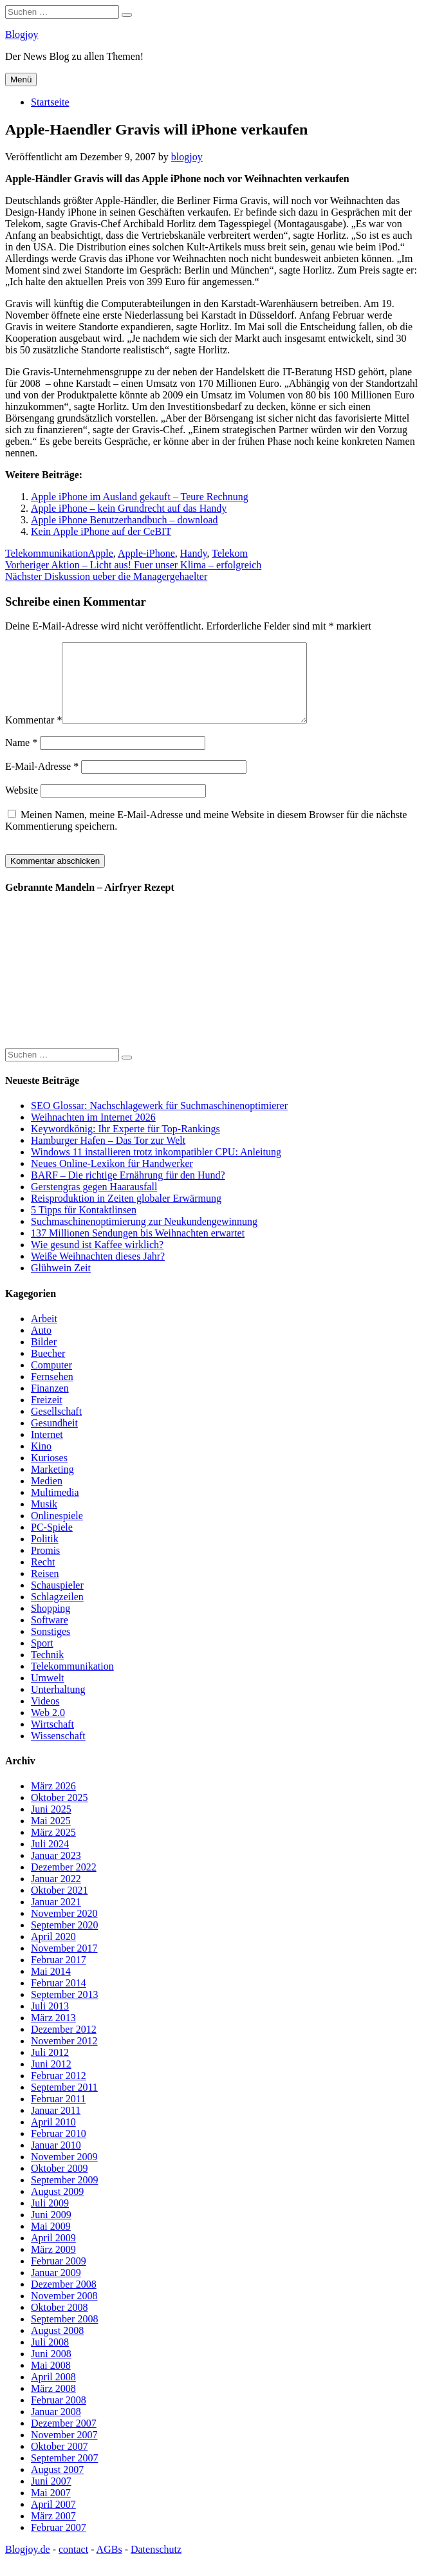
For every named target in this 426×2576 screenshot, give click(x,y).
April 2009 (53, 2253)
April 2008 (53, 2392)
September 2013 (64, 2009)
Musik (44, 1519)
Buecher (48, 1368)
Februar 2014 (58, 1998)
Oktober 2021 (59, 1905)
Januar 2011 (55, 2125)
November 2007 (64, 2450)
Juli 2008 (50, 2357)
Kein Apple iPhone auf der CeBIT (101, 531)
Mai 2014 (51, 1986)
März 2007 (53, 2531)
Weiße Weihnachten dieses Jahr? (98, 1271)
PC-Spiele (52, 1542)
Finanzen (50, 1403)
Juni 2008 (51, 2369)
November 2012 (64, 2056)
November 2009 (64, 2172)
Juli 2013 (50, 2021)
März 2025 (53, 1847)
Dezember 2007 (64, 2438)
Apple (100, 553)
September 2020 (64, 1940)
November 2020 (64, 1928)
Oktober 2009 (59, 2183)
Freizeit (46, 1415)
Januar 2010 (56, 2160)
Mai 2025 (51, 1836)
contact (73, 2564)
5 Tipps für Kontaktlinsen (83, 1225)
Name (21, 757)
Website (21, 805)
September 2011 (64, 2102)
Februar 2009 (58, 2276)
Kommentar (33, 735)
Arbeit (44, 1334)
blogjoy (187, 156)
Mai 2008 (51, 2380)
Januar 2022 (56, 1894)
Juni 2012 (51, 2079)
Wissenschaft (58, 1751)
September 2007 (64, 2473)
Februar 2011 (58, 2114)
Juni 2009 (51, 2230)
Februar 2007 (58, 2542)
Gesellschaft (56, 1426)
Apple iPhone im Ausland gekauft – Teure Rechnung (139, 496)
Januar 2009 (56, 2287)
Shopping (50, 1623)
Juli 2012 (50, 2067)
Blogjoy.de (27, 2564)
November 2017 (64, 1963)
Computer (51, 1380)
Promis (45, 1565)
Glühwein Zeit (61, 1283)
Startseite (50, 102)
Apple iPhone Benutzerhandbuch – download (124, 519)
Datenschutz (156, 2564)
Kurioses (49, 1473)
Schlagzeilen (57, 1612)
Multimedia (55, 1507)
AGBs (109, 2564)
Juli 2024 (50, 1859)
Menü (21, 79)
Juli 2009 (50, 2218)
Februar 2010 (58, 2148)
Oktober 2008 (59, 2322)
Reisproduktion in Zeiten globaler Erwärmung (126, 1213)
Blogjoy (22, 34)
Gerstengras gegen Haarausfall (94, 1202)
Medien (46, 1496)
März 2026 (53, 1801)
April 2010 (53, 2137)
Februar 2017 (58, 1975)
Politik (45, 1554)
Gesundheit (54, 1438)
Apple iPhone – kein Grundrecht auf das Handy (129, 508)
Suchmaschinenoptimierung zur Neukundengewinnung (144, 1236)
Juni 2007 (51, 2496)
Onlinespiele (57, 1531)
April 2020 (53, 1951)
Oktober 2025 (59, 1812)
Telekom (230, 553)
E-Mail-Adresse (42, 781)
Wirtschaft (52, 1739)
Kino (41, 1461)
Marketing (52, 1484)
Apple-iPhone (146, 553)
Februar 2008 (58, 2415)
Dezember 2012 (64, 2044)
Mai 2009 (51, 2241)
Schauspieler (57, 1600)
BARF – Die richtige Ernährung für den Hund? (128, 1190)
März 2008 (53, 2403)
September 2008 (64, 2334)
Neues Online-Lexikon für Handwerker (112, 1178)
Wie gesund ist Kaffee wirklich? (97, 1260)
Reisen (45, 1588)
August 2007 (57, 2484)
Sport (42, 1658)
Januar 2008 (56, 2427)
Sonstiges (50, 1646)
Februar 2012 (58, 2091)
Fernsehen (52, 1391)
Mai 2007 (51, 2508)
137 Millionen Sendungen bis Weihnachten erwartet (138, 1248)
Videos (45, 1716)
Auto (41, 1345)
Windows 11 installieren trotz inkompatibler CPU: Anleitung (156, 1167)
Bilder (44, 1357)
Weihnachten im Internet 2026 (93, 1132)
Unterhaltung (58, 1704)
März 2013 (53, 2033)
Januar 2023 (56, 1870)
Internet (47, 1449)
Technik (47, 1670)
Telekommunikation (46, 553)
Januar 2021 (56, 1917)
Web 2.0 (48, 1727)
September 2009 (64, 2195)
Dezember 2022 (64, 1882)
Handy (193, 553)
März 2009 (53, 2264)
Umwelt (47, 1693)
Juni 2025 (51, 1824)
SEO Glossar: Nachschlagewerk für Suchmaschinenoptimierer (159, 1120)
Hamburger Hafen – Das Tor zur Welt (108, 1155)
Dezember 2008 (64, 2299)
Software (49, 1635)
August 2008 (57, 2345)
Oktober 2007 (59, 2461)
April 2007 (53, 2519)
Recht (43, 1577)
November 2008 (64, 2311)
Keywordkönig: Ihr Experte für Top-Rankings (125, 1144)
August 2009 (57, 2206)
